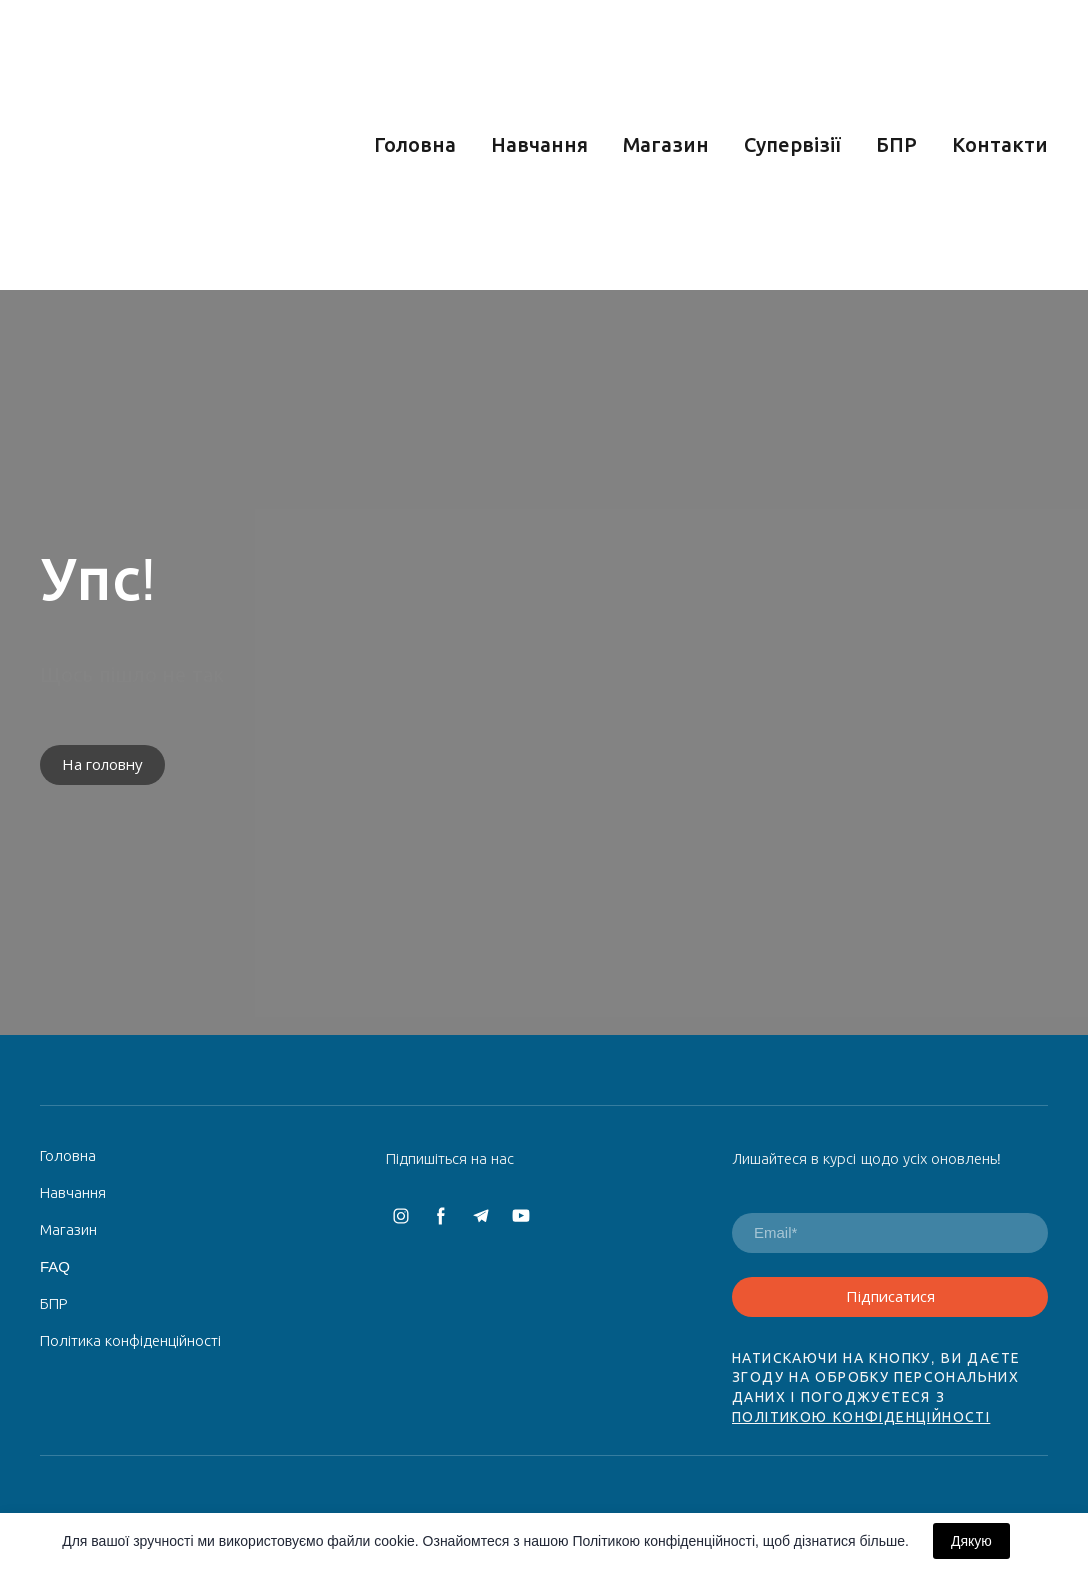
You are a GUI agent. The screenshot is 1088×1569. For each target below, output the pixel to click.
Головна (415, 145)
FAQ (55, 1266)
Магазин (666, 145)
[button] (102, 765)
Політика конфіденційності (130, 1340)
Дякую (971, 1541)
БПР (896, 145)
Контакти (1000, 145)
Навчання (539, 145)
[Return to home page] (179, 145)
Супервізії (792, 145)
